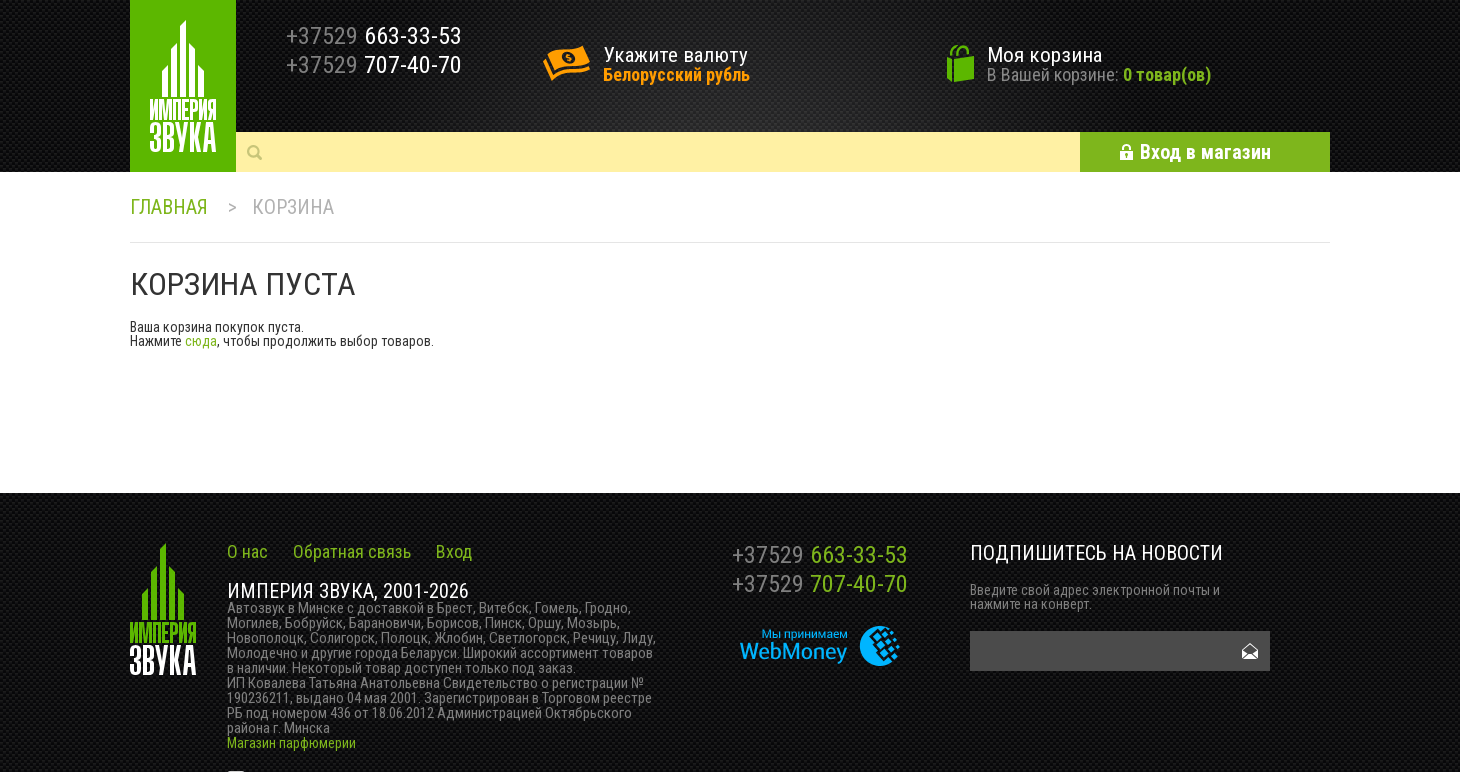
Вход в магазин (1205, 152)
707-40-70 (820, 584)
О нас (247, 551)
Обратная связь (352, 551)
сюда (201, 341)
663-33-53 (820, 555)
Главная (169, 207)
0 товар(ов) (1167, 74)
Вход (454, 551)
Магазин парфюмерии (291, 743)
